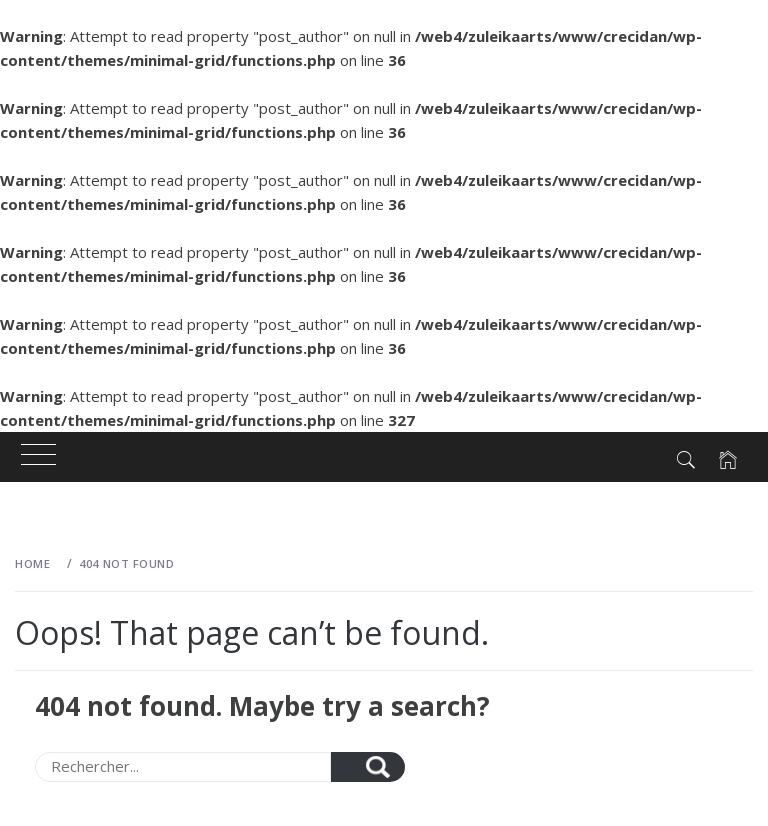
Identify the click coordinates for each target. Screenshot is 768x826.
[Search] (183, 767)
